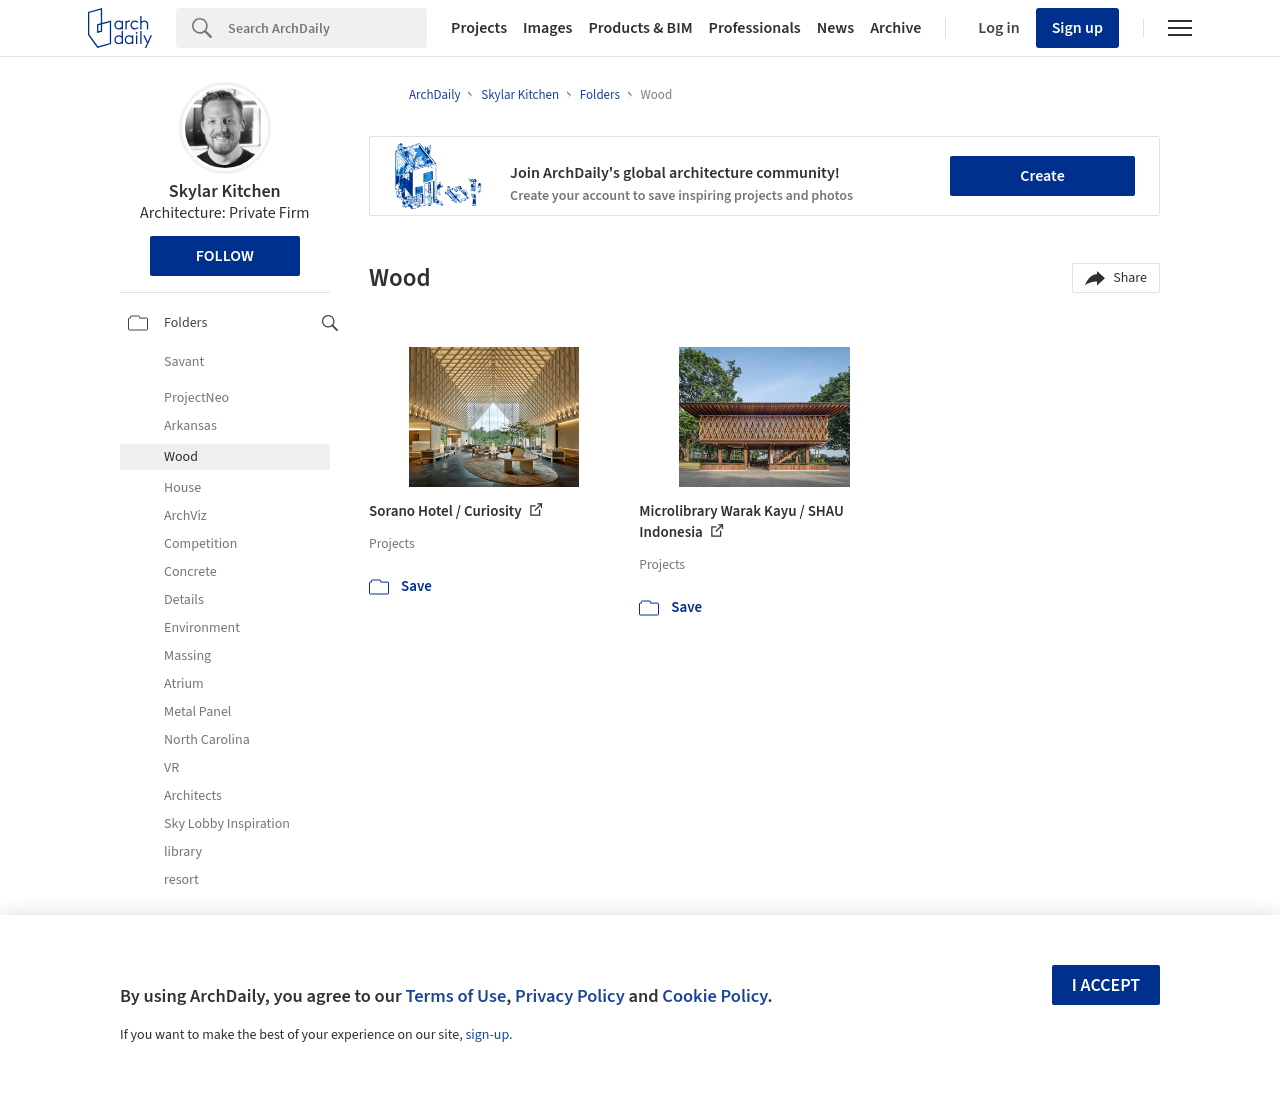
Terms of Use (455, 996)
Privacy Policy (570, 996)
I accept (1106, 985)
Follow (225, 256)
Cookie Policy (714, 996)
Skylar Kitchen (225, 191)
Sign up (1077, 28)
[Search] (327, 28)
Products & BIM (640, 28)
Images (547, 28)
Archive (895, 28)
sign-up (487, 1035)
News (835, 28)
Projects (479, 28)
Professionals (755, 28)
